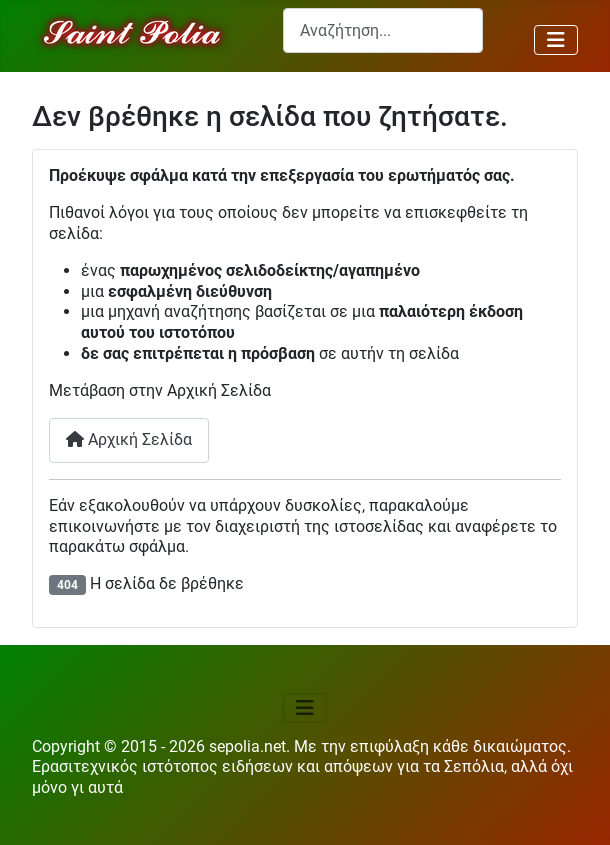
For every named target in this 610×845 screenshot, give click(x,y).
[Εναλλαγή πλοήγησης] (556, 40)
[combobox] (383, 30)
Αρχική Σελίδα (129, 439)
